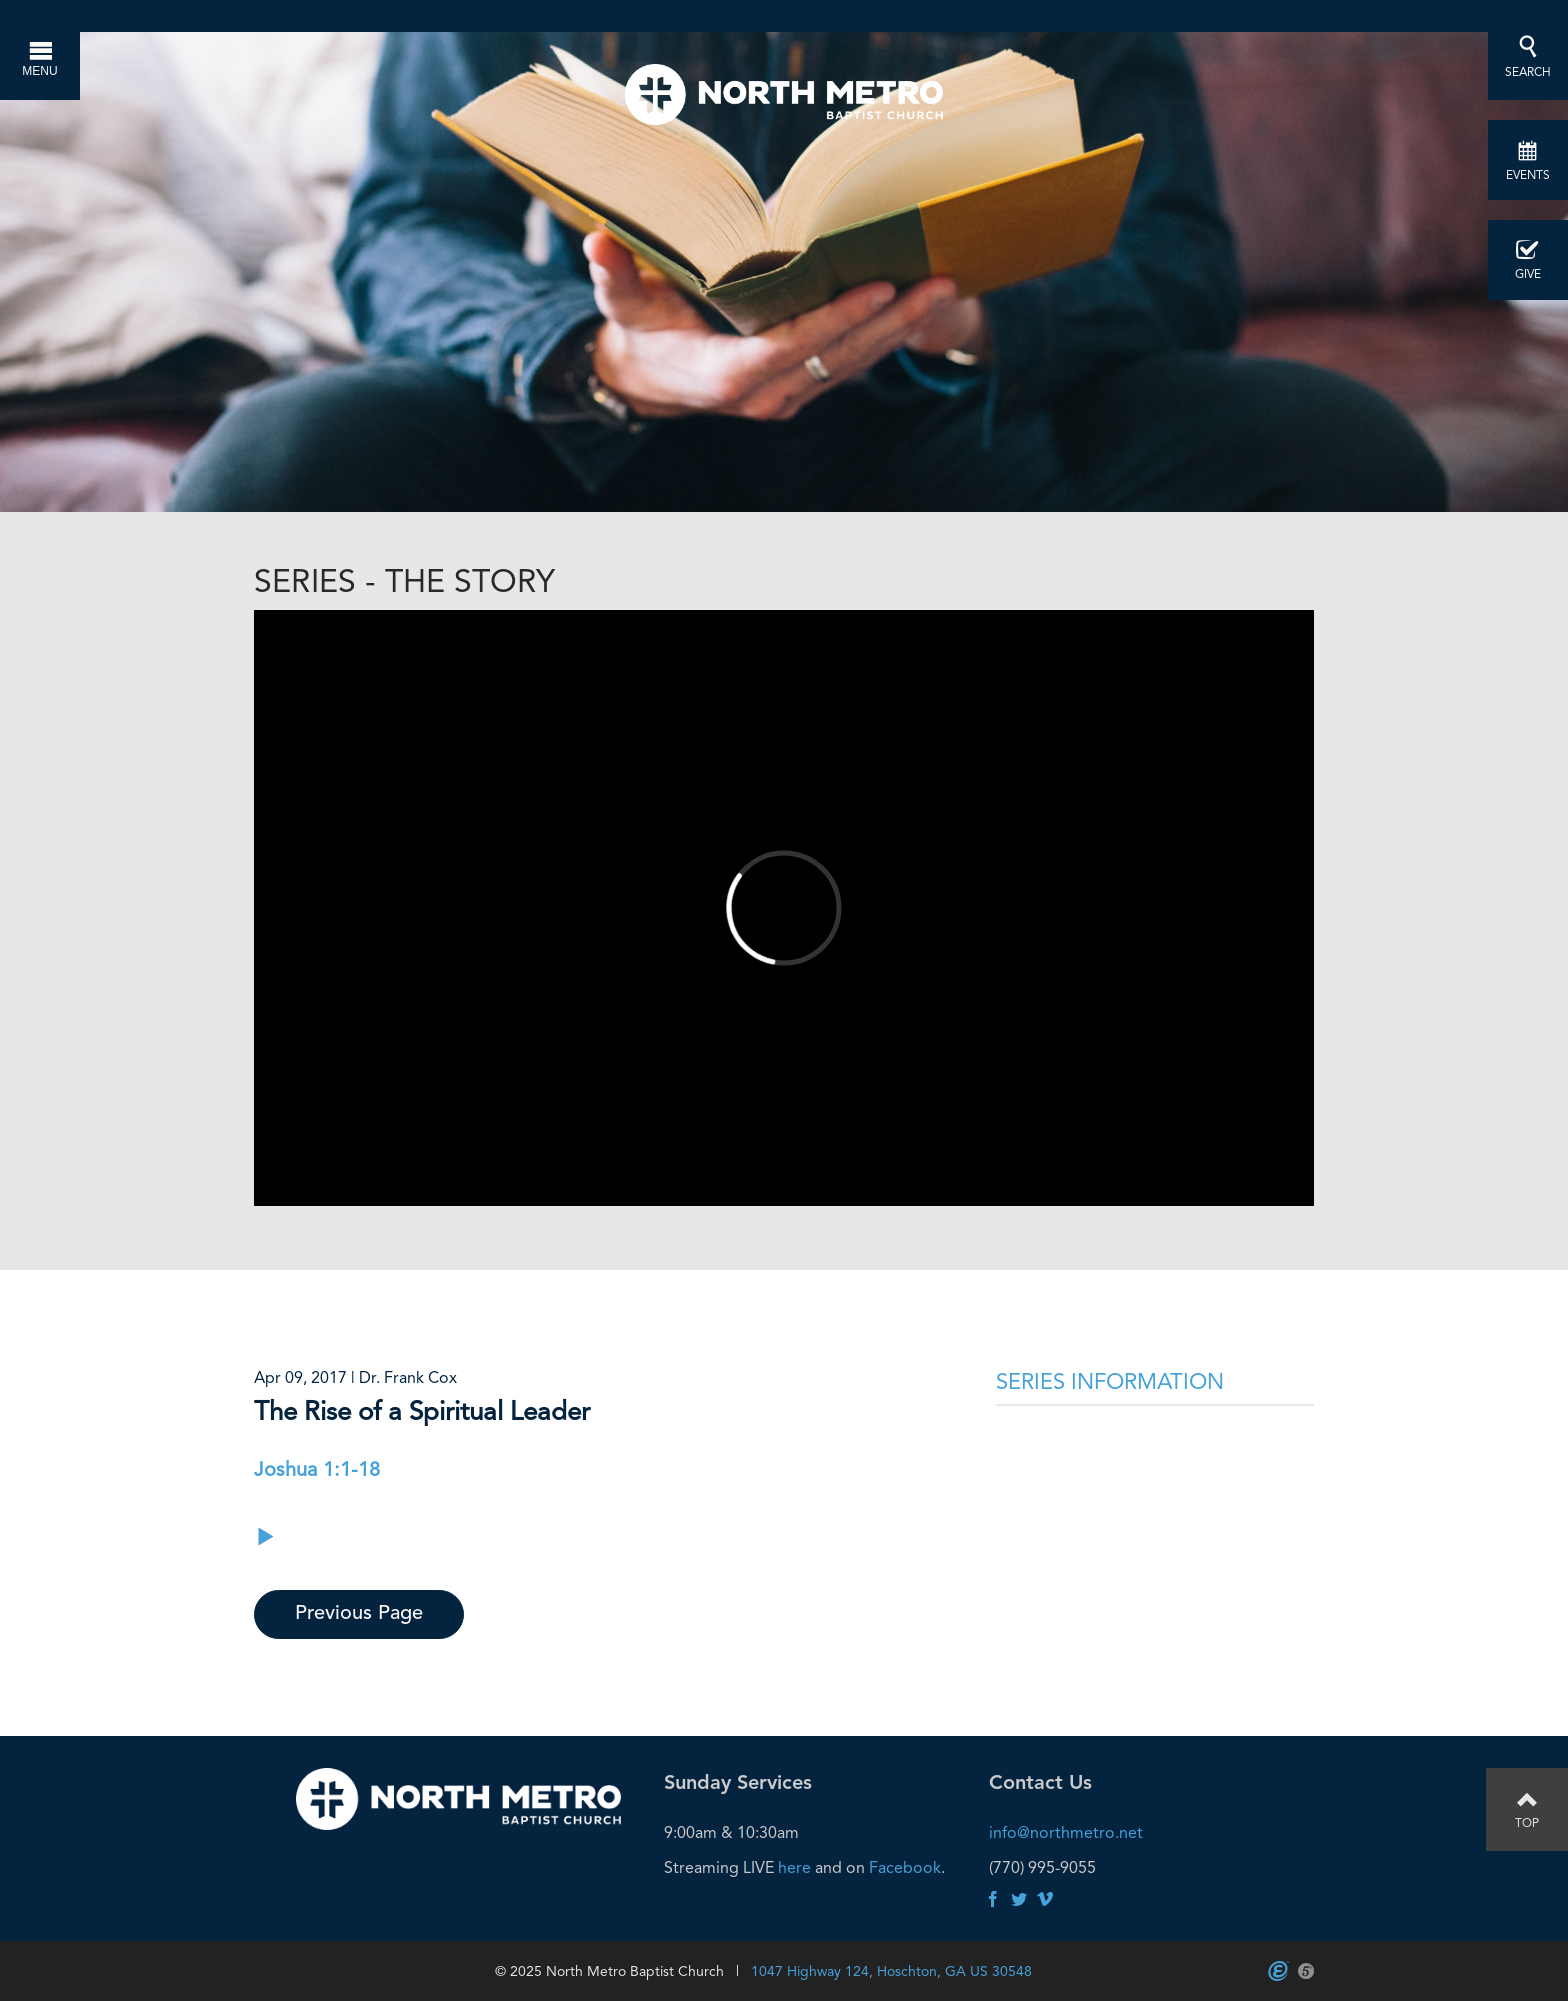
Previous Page (359, 1614)
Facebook (905, 1867)
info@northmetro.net (1066, 1832)
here (794, 1867)
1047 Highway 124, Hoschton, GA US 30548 (891, 1971)
